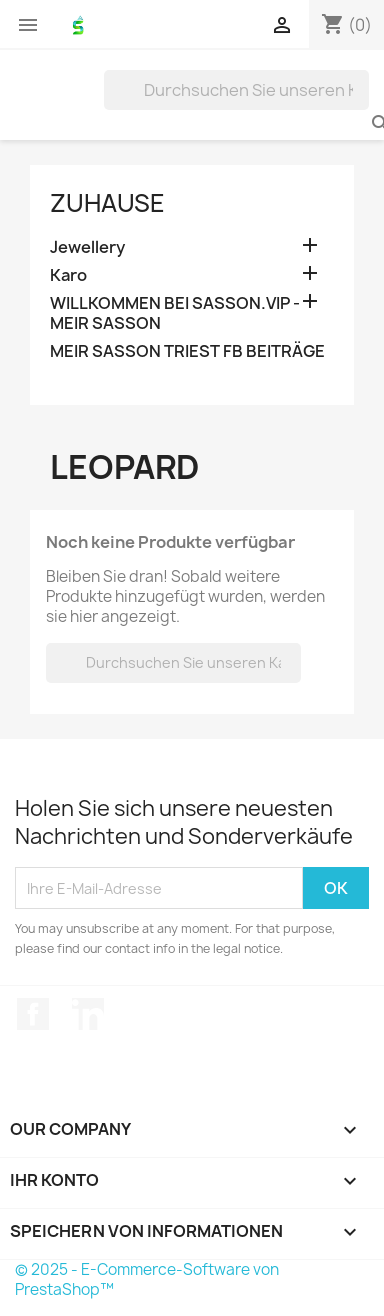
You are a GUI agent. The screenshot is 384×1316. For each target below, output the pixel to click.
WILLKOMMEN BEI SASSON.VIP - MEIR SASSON (175, 313)
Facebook (33, 1014)
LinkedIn (88, 1014)
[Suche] (236, 90)
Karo (68, 275)
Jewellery (87, 247)
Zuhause (107, 203)
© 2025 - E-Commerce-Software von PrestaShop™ (147, 1279)
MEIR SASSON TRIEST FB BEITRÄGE (187, 351)
